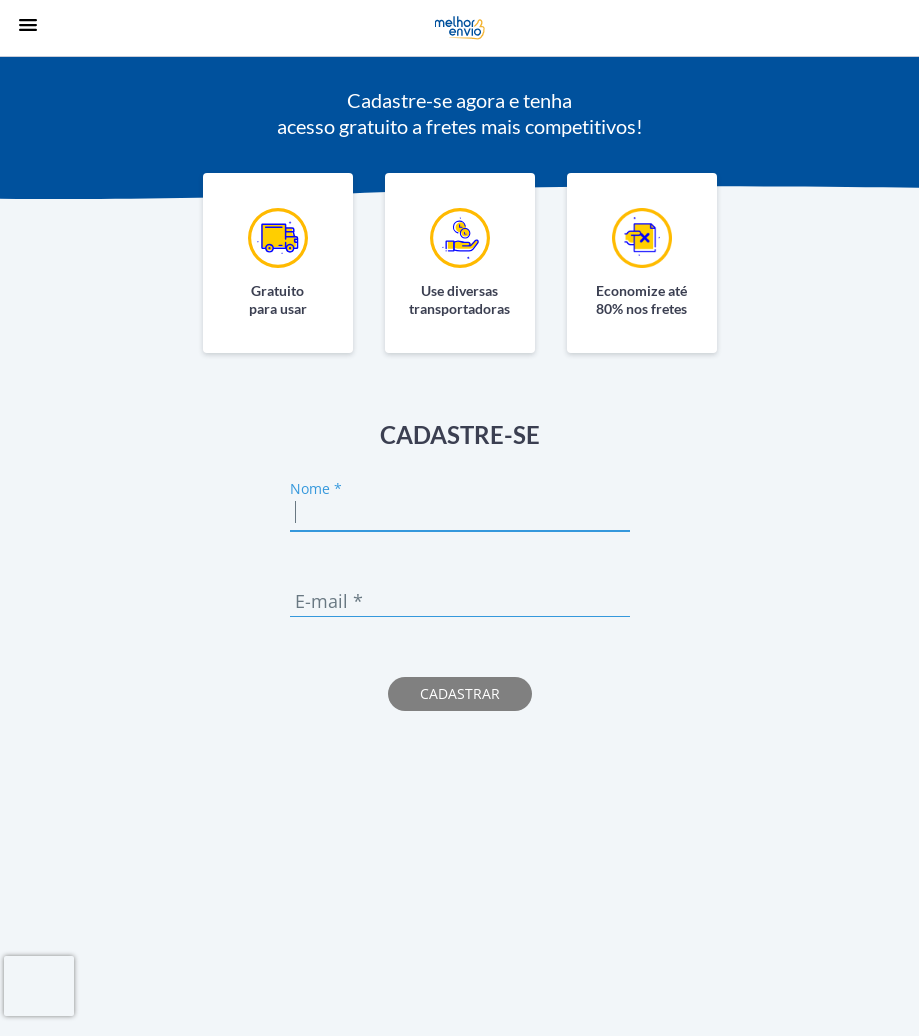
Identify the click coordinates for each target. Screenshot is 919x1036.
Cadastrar (460, 693)
